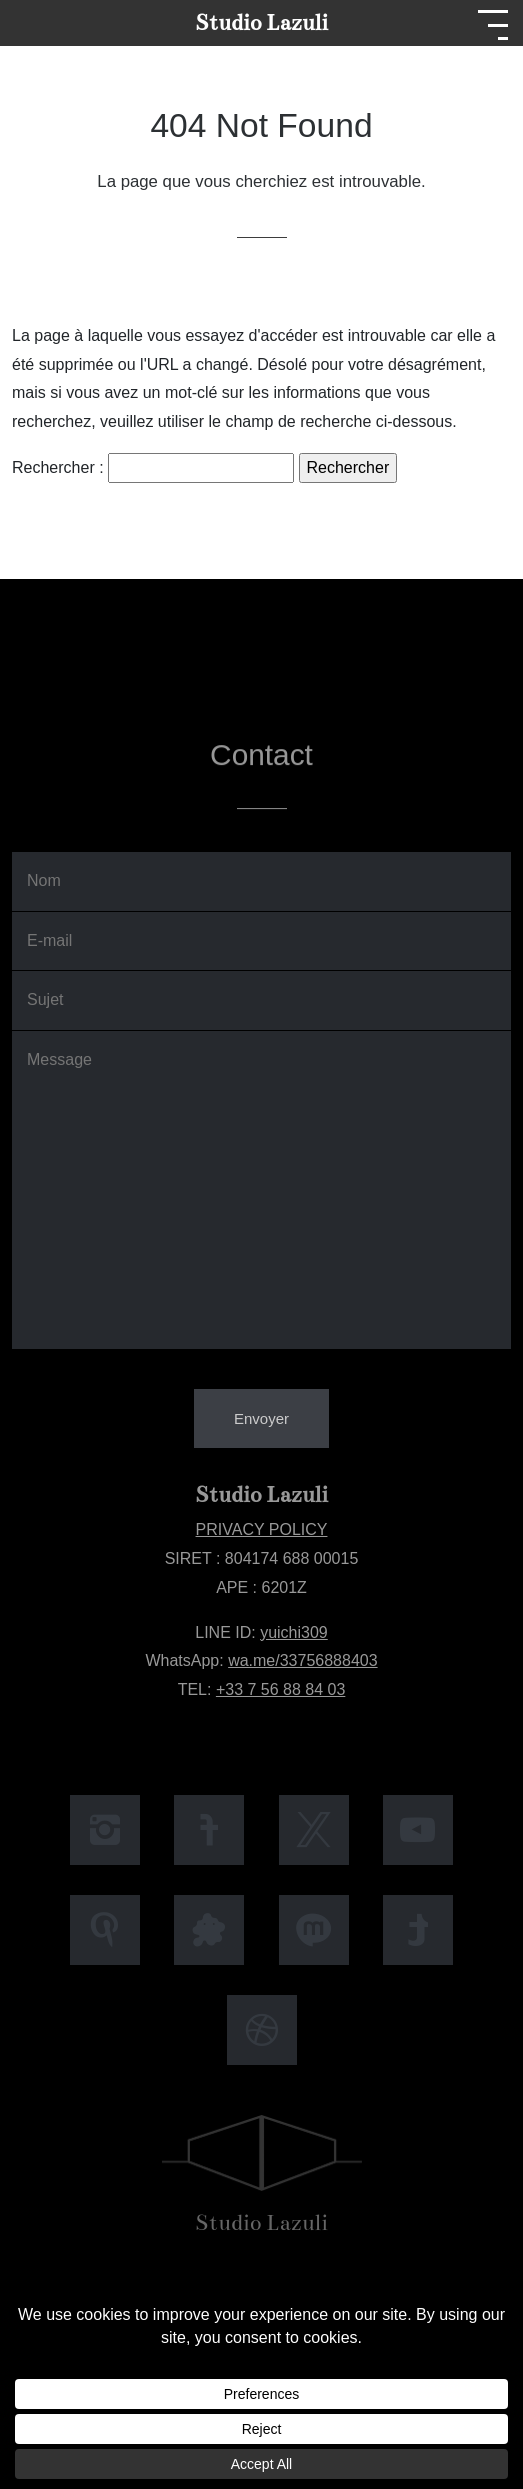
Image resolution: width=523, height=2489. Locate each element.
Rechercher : (58, 467)
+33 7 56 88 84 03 (280, 1689)
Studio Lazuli (261, 22)
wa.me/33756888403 (302, 1660)
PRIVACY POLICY (262, 1529)
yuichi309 (294, 1632)
